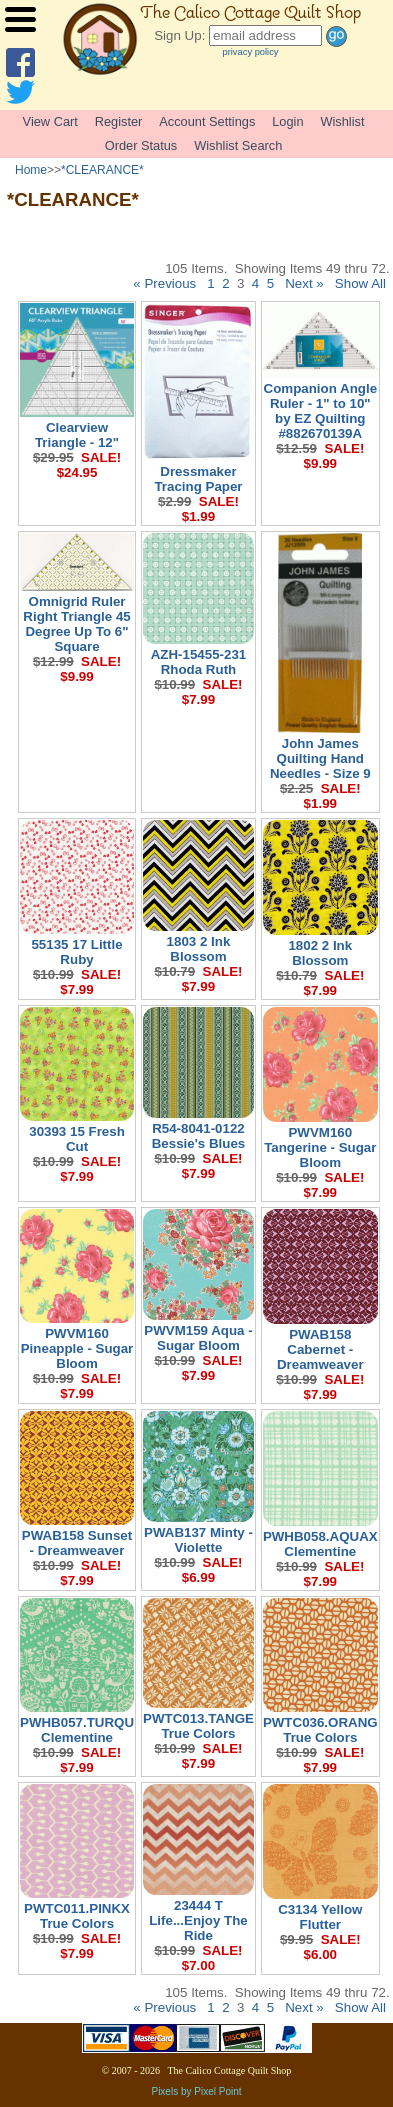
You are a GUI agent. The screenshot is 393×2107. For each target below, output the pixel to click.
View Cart (50, 121)
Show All (360, 283)
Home (31, 170)
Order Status (141, 145)
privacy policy (251, 52)
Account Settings (207, 121)
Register (119, 121)
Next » (304, 283)
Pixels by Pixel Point (196, 2091)
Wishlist (342, 121)
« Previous (164, 283)
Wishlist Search (238, 145)
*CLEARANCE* (102, 170)
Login (287, 121)
